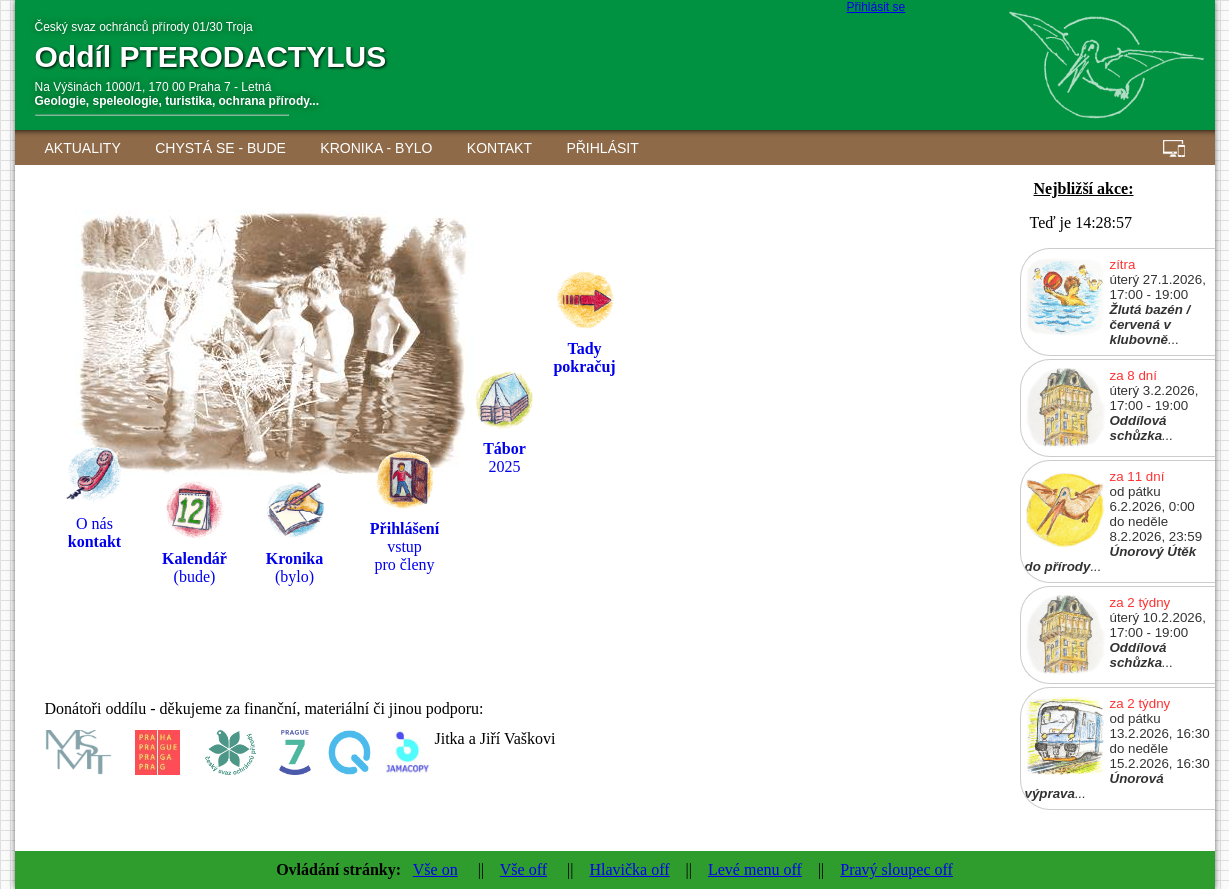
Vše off (523, 869)
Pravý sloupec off (896, 869)
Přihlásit (602, 148)
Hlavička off (629, 869)
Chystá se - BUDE (220, 148)
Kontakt (499, 148)
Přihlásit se (876, 7)
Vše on (435, 869)
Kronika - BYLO (376, 148)
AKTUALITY (83, 148)
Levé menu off (755, 869)
